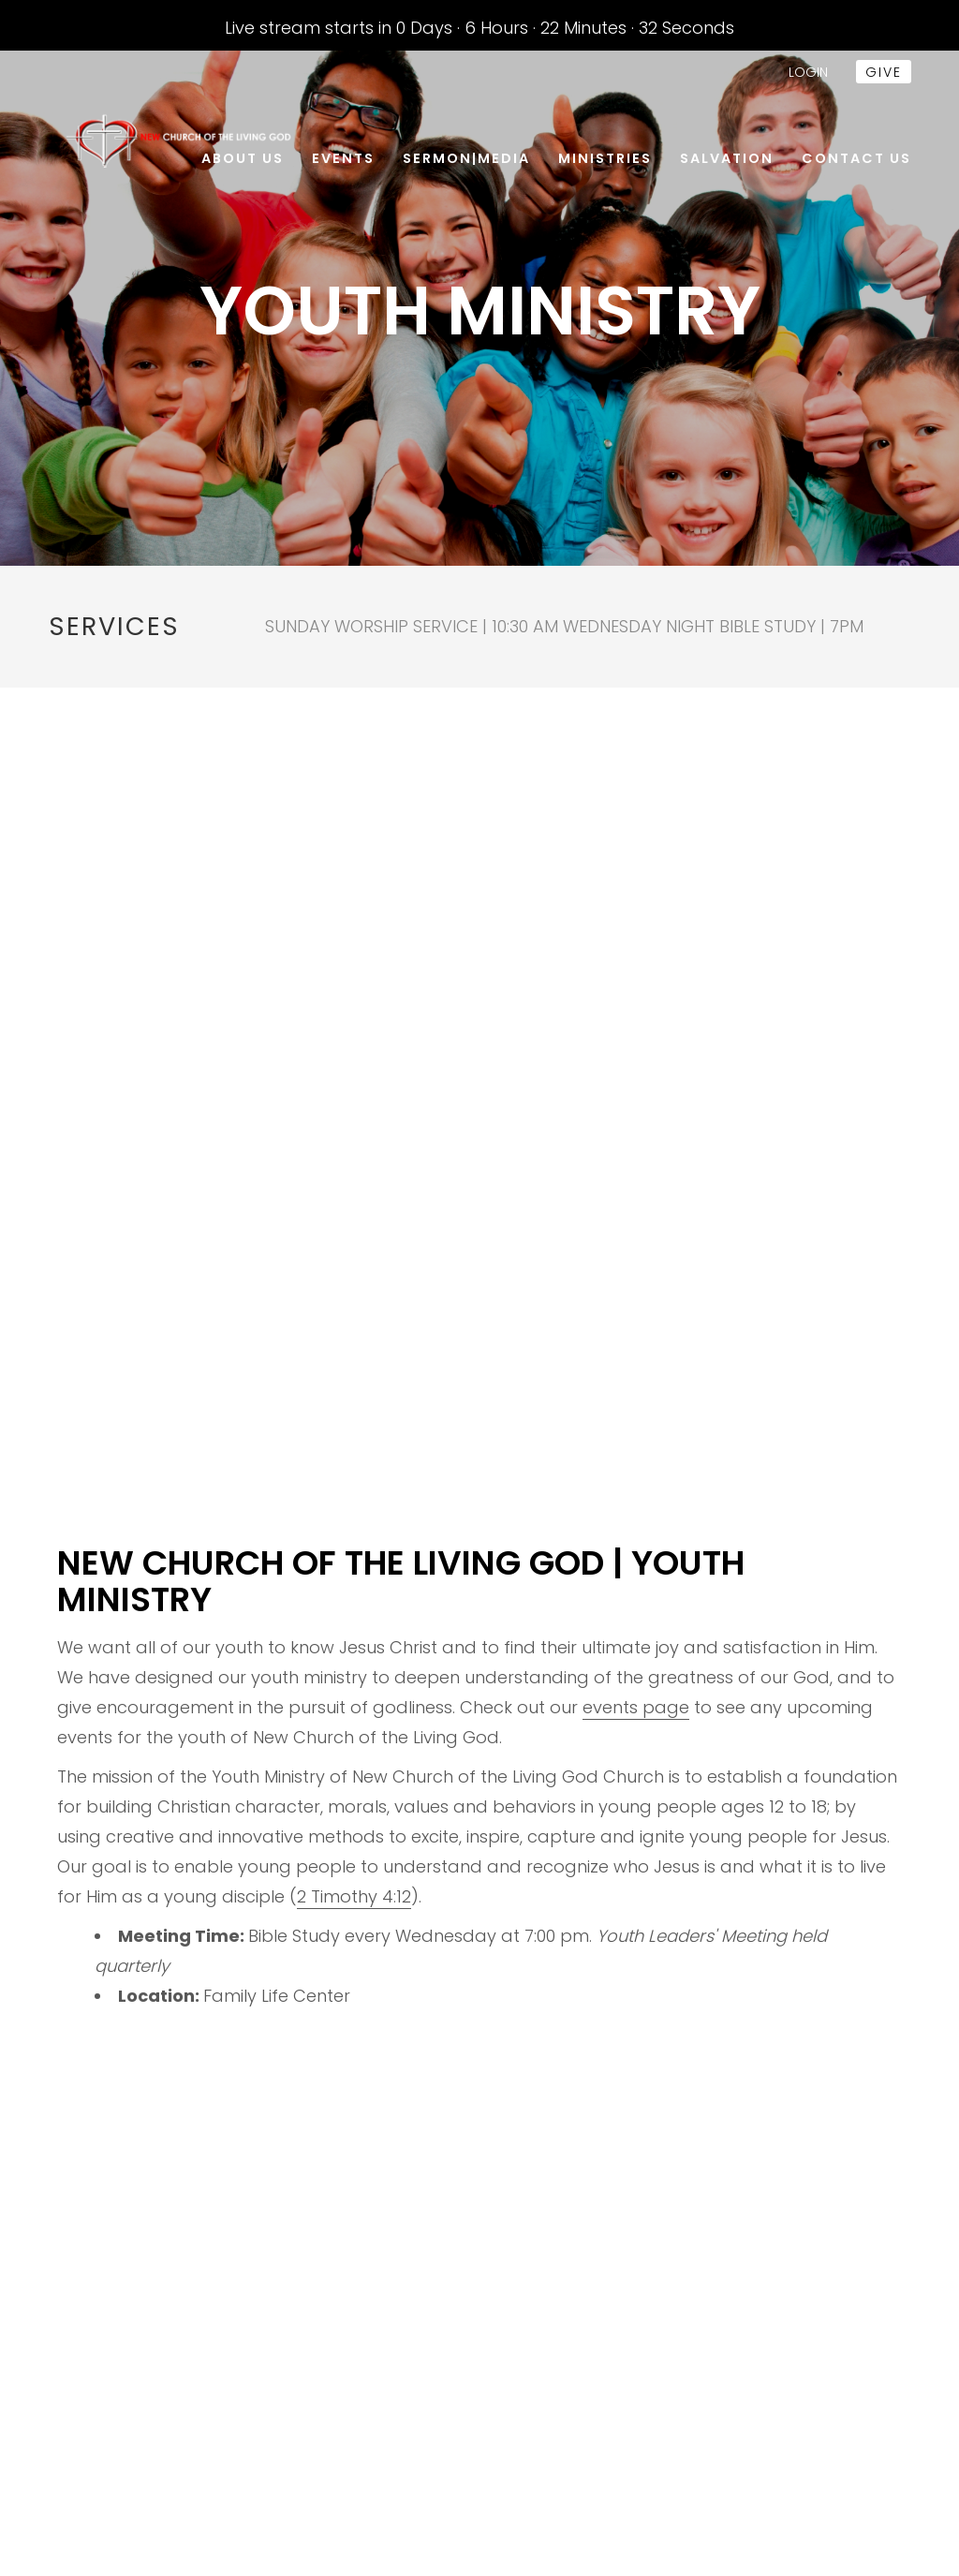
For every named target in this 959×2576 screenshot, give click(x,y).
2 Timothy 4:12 (354, 1896)
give (883, 72)
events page (636, 1707)
